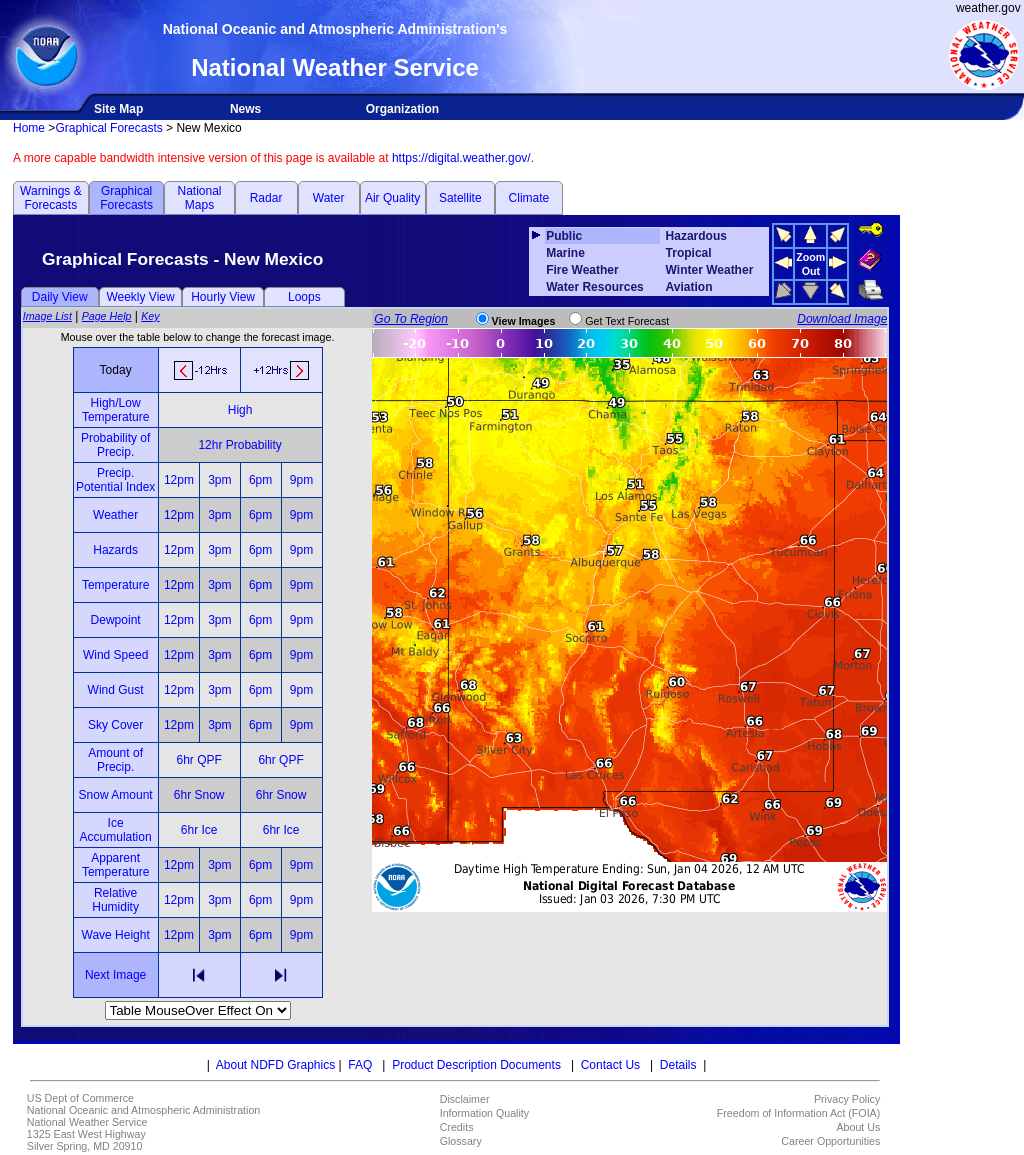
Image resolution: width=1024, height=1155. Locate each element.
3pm (219, 480)
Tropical (689, 253)
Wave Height (116, 935)
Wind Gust (116, 690)
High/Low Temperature (115, 410)
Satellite (460, 198)
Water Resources (595, 287)
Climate (529, 198)
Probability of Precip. (115, 445)
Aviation (689, 287)
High (240, 410)
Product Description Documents (476, 1065)
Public (564, 236)
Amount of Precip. (115, 760)
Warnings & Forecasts (51, 198)
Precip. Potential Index (115, 480)
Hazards (115, 550)
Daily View (60, 297)
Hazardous (696, 236)
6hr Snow (199, 795)
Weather (115, 515)
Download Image (842, 319)
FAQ (360, 1065)
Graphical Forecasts (108, 128)
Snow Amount (116, 795)
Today (116, 370)
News (245, 109)
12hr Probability (239, 445)
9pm (301, 480)
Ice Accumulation (116, 830)
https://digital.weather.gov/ (461, 158)
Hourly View (223, 297)
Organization (402, 109)
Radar (266, 198)
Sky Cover (115, 725)
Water (329, 198)
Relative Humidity (115, 900)
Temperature (115, 585)
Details (678, 1065)
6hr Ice (199, 830)
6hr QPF (198, 760)
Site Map (118, 109)
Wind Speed (115, 655)
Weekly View (140, 297)
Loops (304, 297)
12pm (179, 480)
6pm (260, 480)
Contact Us (610, 1065)
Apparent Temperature (115, 865)
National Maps (199, 198)
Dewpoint (116, 620)
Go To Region (411, 319)
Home (29, 128)
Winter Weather (710, 270)
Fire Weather (582, 270)
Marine (565, 253)
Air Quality (392, 198)
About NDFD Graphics (275, 1065)
